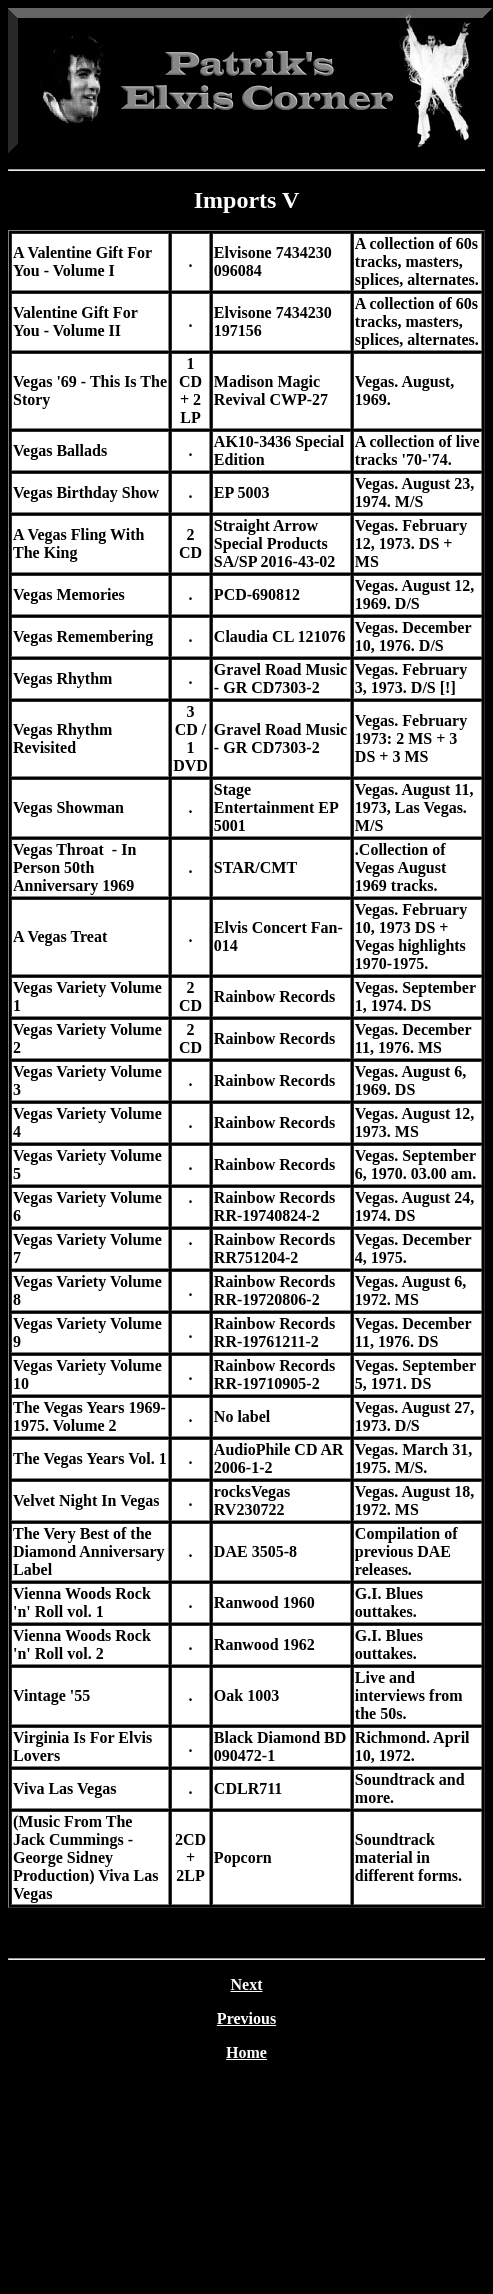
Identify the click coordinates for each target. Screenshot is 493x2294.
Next (247, 1984)
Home (246, 2052)
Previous (246, 2018)
